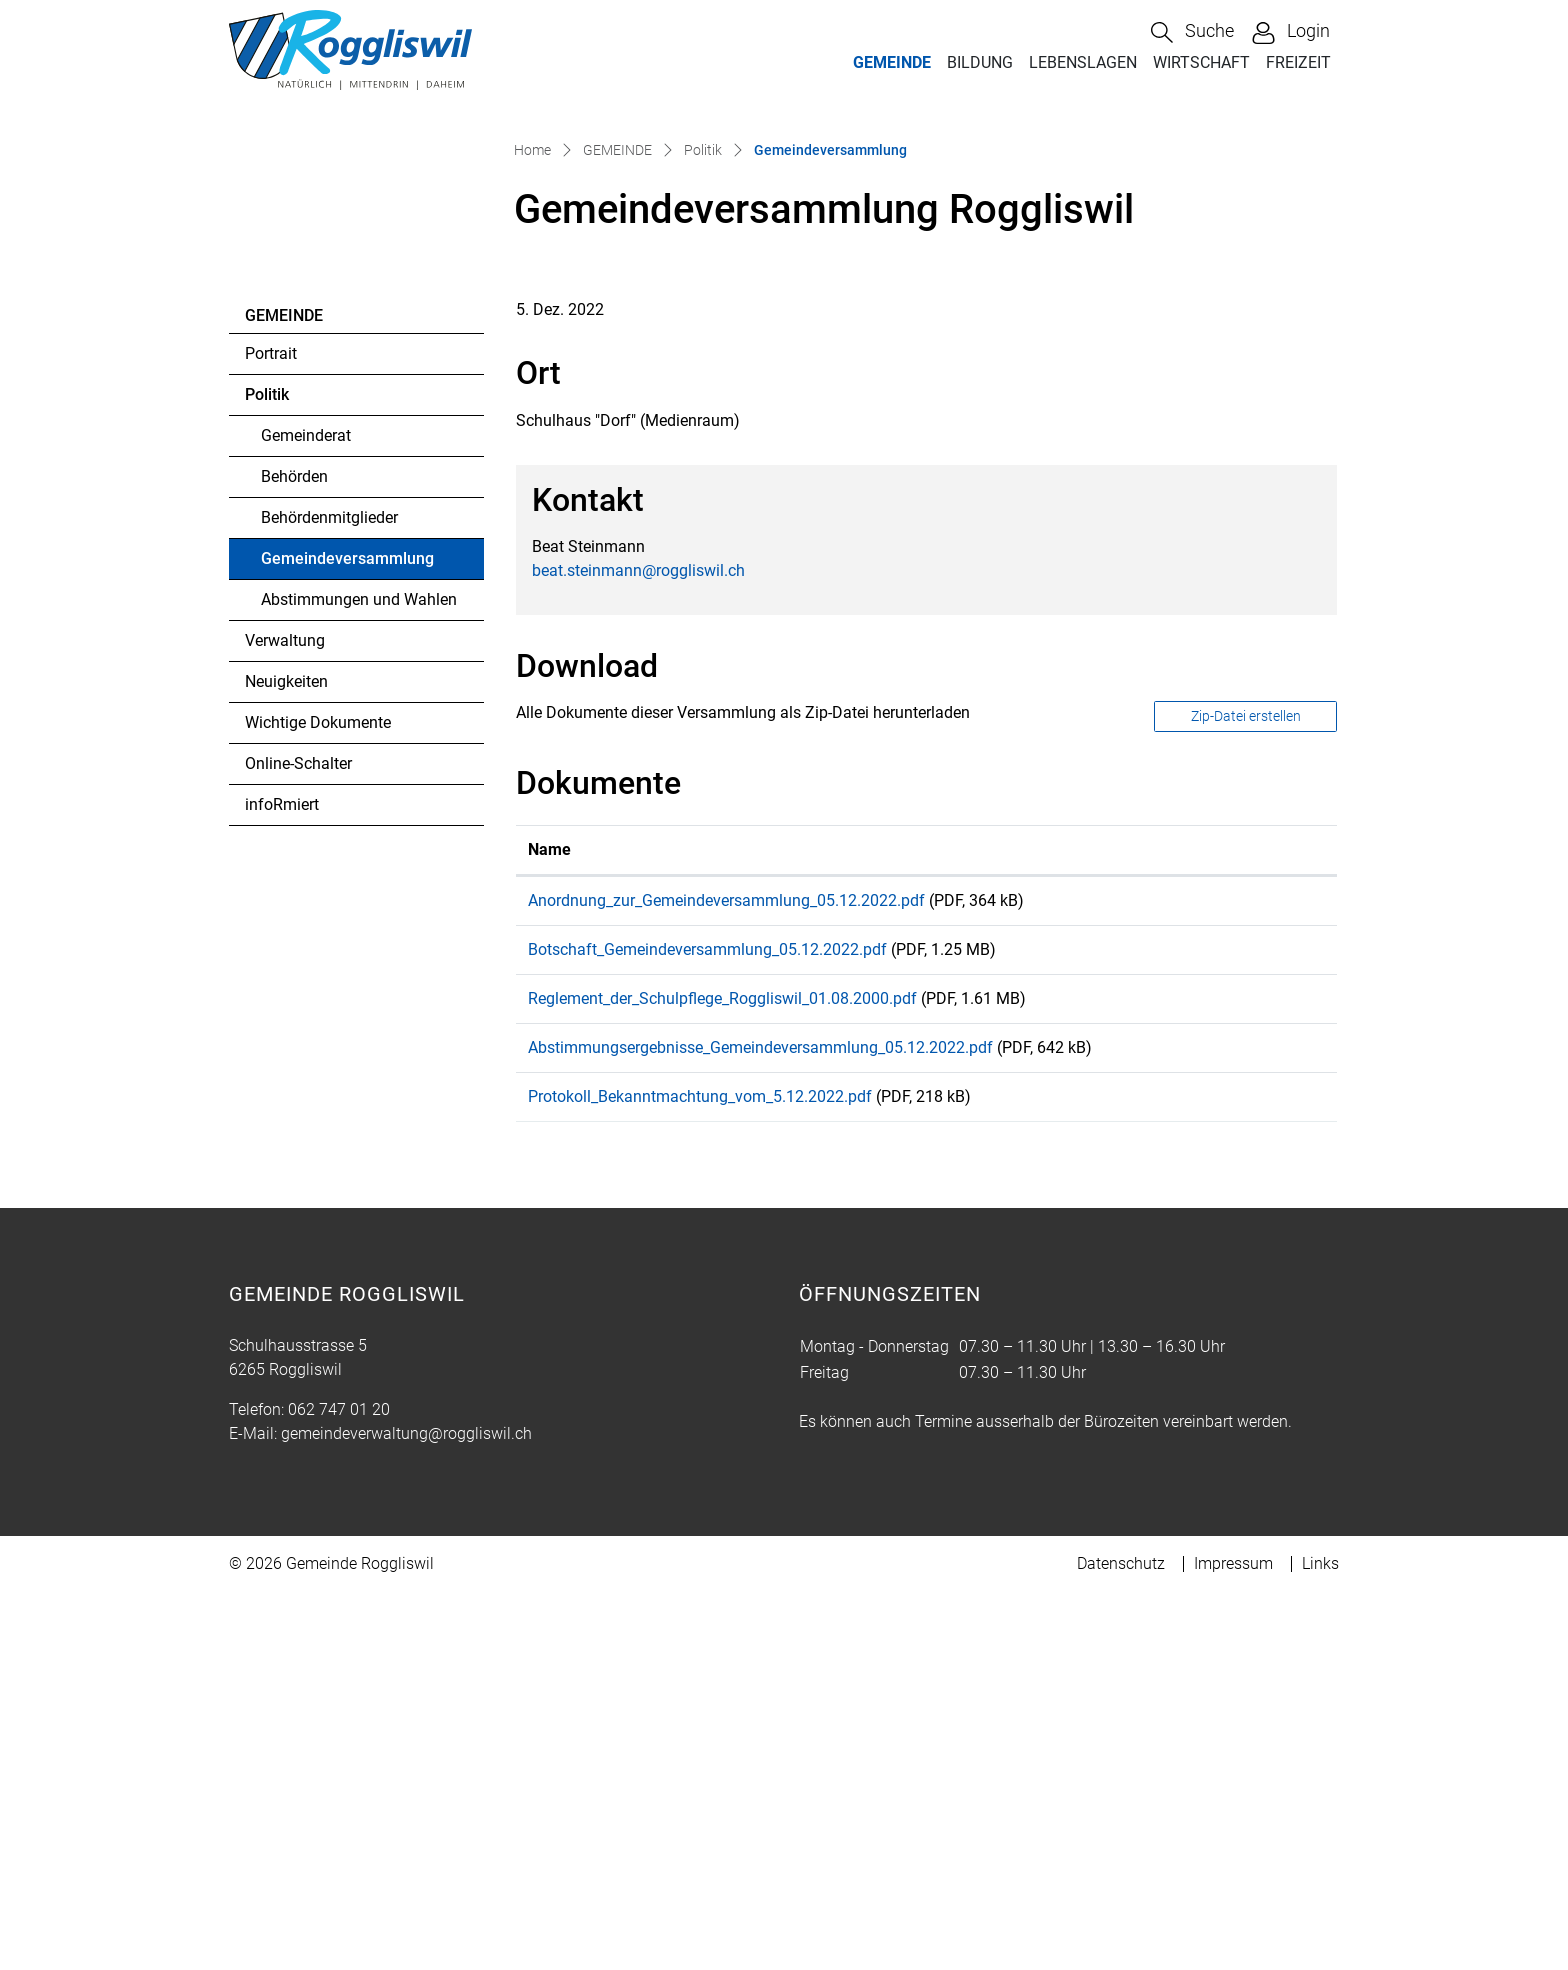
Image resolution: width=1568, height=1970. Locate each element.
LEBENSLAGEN (1083, 62)
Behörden (294, 820)
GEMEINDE (892, 62)
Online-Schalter (298, 1107)
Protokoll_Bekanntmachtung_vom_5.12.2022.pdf (700, 1467)
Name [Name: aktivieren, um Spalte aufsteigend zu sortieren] (549, 1192)
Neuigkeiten (286, 1025)
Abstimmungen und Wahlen (359, 943)
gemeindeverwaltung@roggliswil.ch (406, 1811)
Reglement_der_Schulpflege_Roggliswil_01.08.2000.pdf (722, 1355)
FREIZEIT (1298, 62)
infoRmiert (282, 1148)
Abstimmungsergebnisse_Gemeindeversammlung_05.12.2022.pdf (760, 1411)
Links (1320, 1941)
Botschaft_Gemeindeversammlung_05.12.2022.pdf (707, 1299)
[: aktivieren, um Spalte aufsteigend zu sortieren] (1274, 1193)
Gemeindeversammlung (347, 908)
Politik (267, 738)
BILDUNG (980, 62)
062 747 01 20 (339, 1787)
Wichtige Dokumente (318, 1066)
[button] (1192, 32)
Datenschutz (1121, 1941)
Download (1274, 1247)
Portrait (271, 697)
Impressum (1233, 1941)
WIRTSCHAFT (1201, 62)
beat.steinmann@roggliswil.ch (638, 913)
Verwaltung (285, 984)
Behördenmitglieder (329, 861)
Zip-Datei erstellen (1246, 1060)
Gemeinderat (306, 779)
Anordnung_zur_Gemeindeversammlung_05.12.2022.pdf (726, 1243)
